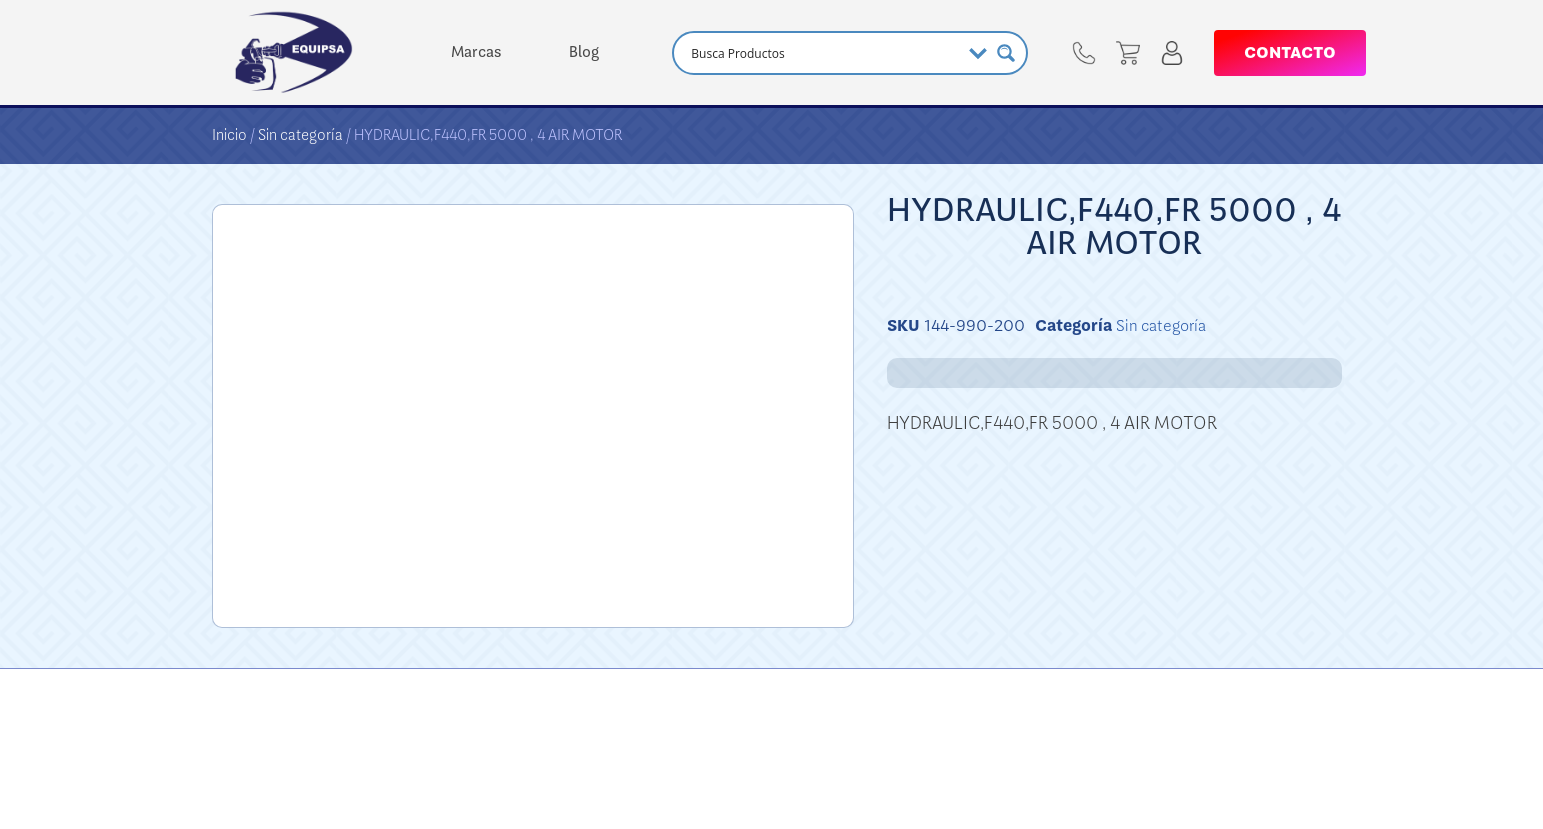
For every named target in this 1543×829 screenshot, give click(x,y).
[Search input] (823, 53)
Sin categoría (300, 135)
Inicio (229, 135)
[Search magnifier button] (1006, 53)
